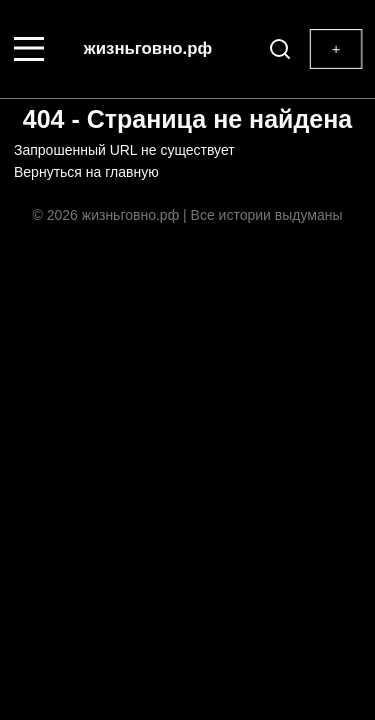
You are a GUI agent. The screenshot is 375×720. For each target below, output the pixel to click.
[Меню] (29, 49)
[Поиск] (276, 49)
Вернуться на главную (86, 172)
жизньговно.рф (148, 48)
